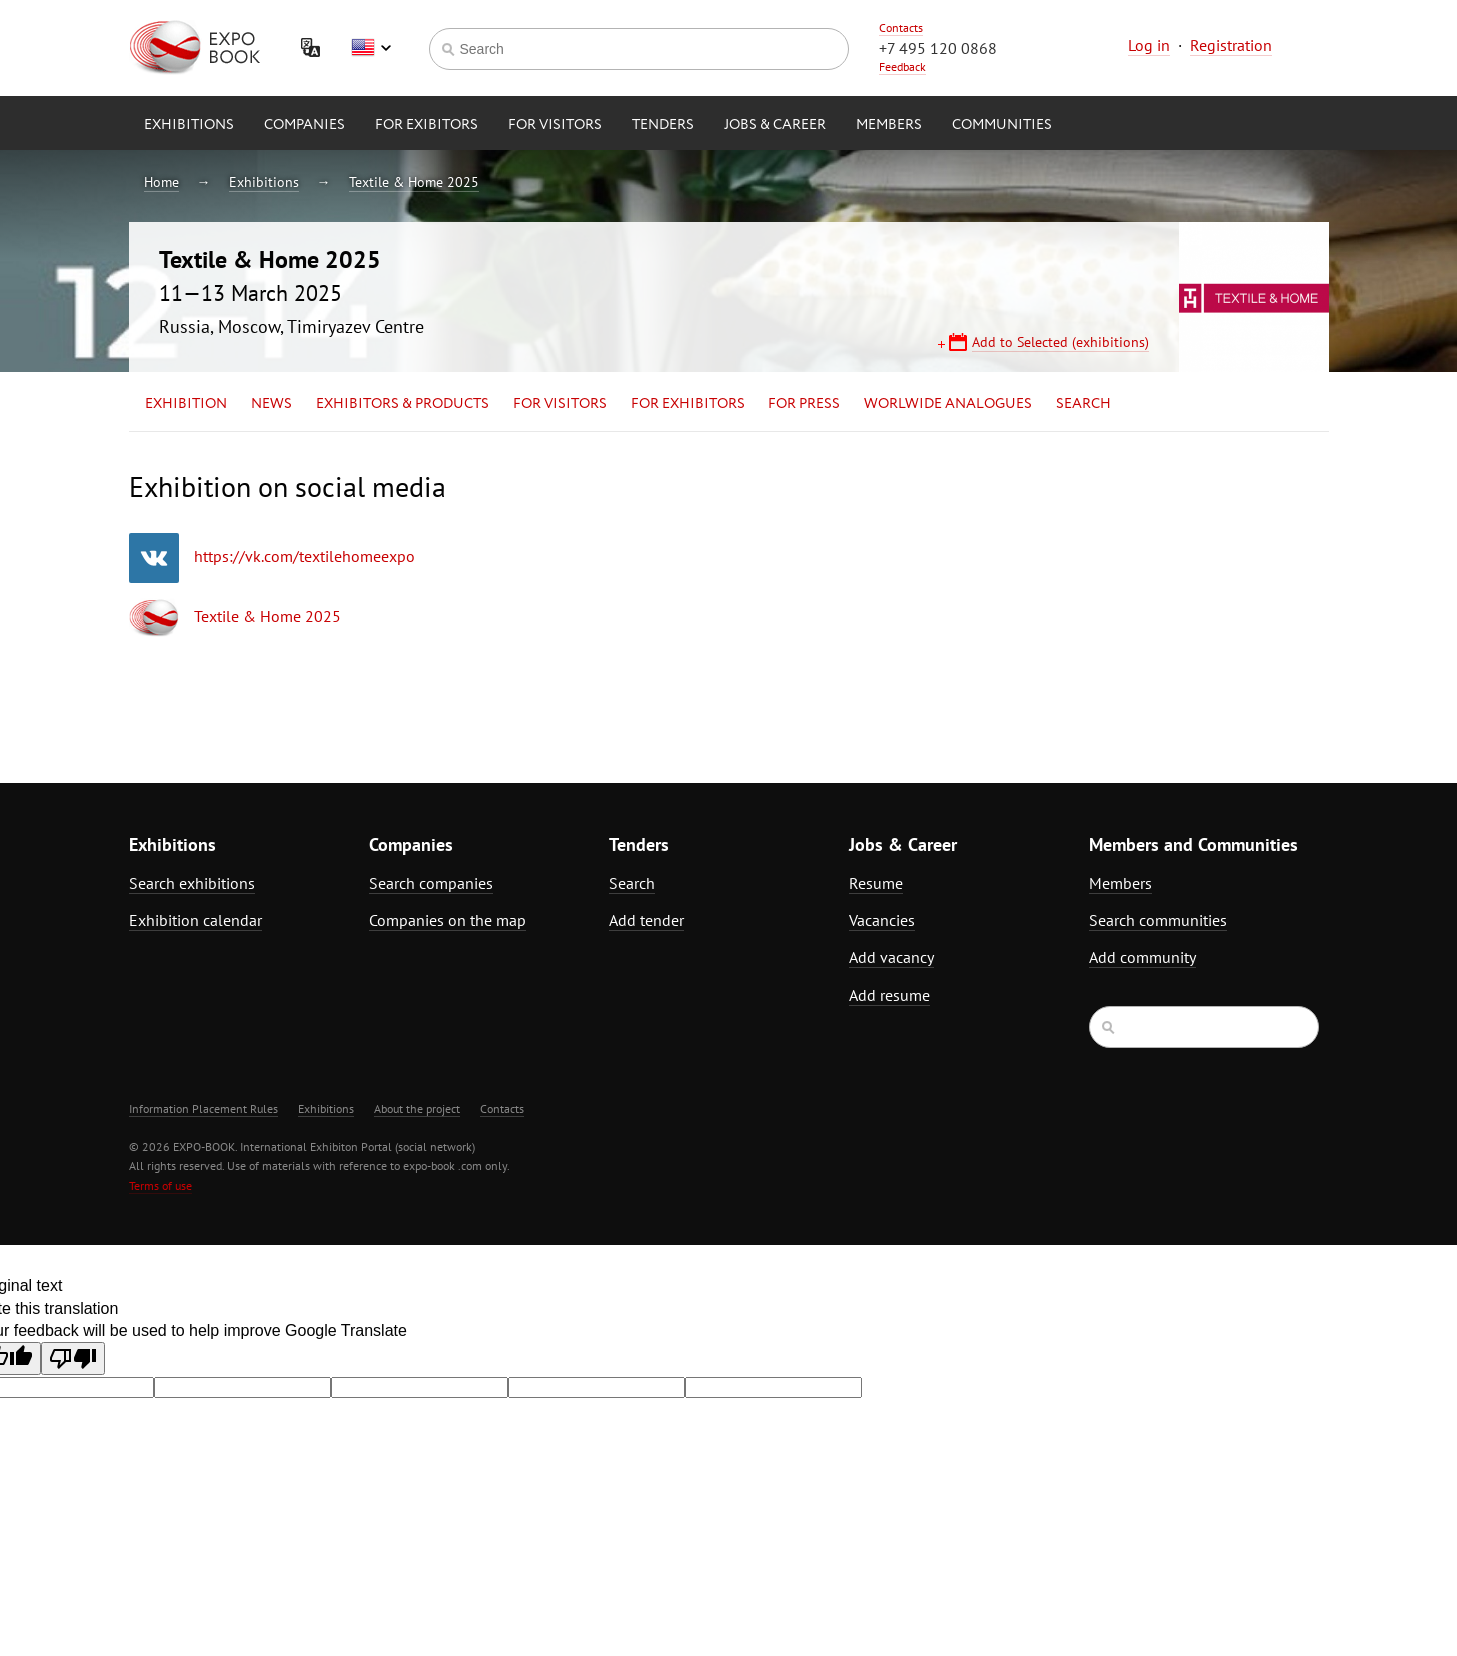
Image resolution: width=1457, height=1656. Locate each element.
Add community (1142, 957)
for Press (804, 404)
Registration (1231, 45)
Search (1083, 404)
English (371, 48)
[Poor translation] (73, 1358)
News (271, 404)
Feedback (902, 66)
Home (161, 182)
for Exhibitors (688, 404)
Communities (1002, 125)
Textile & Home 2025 (414, 182)
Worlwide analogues (948, 404)
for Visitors (555, 125)
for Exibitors (426, 125)
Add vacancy (891, 957)
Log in (1149, 45)
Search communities (1158, 920)
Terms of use (160, 1185)
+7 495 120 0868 (938, 48)
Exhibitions (189, 125)
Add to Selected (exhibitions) (1060, 342)
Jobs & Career (775, 125)
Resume (876, 883)
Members (889, 125)
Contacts (901, 27)
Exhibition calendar (195, 920)
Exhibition (186, 404)
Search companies (431, 883)
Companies (304, 125)
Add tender (646, 920)
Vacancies (882, 920)
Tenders (663, 125)
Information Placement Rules (203, 1108)
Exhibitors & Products (402, 404)
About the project (417, 1108)
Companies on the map (447, 920)
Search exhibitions (192, 883)
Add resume (889, 995)
